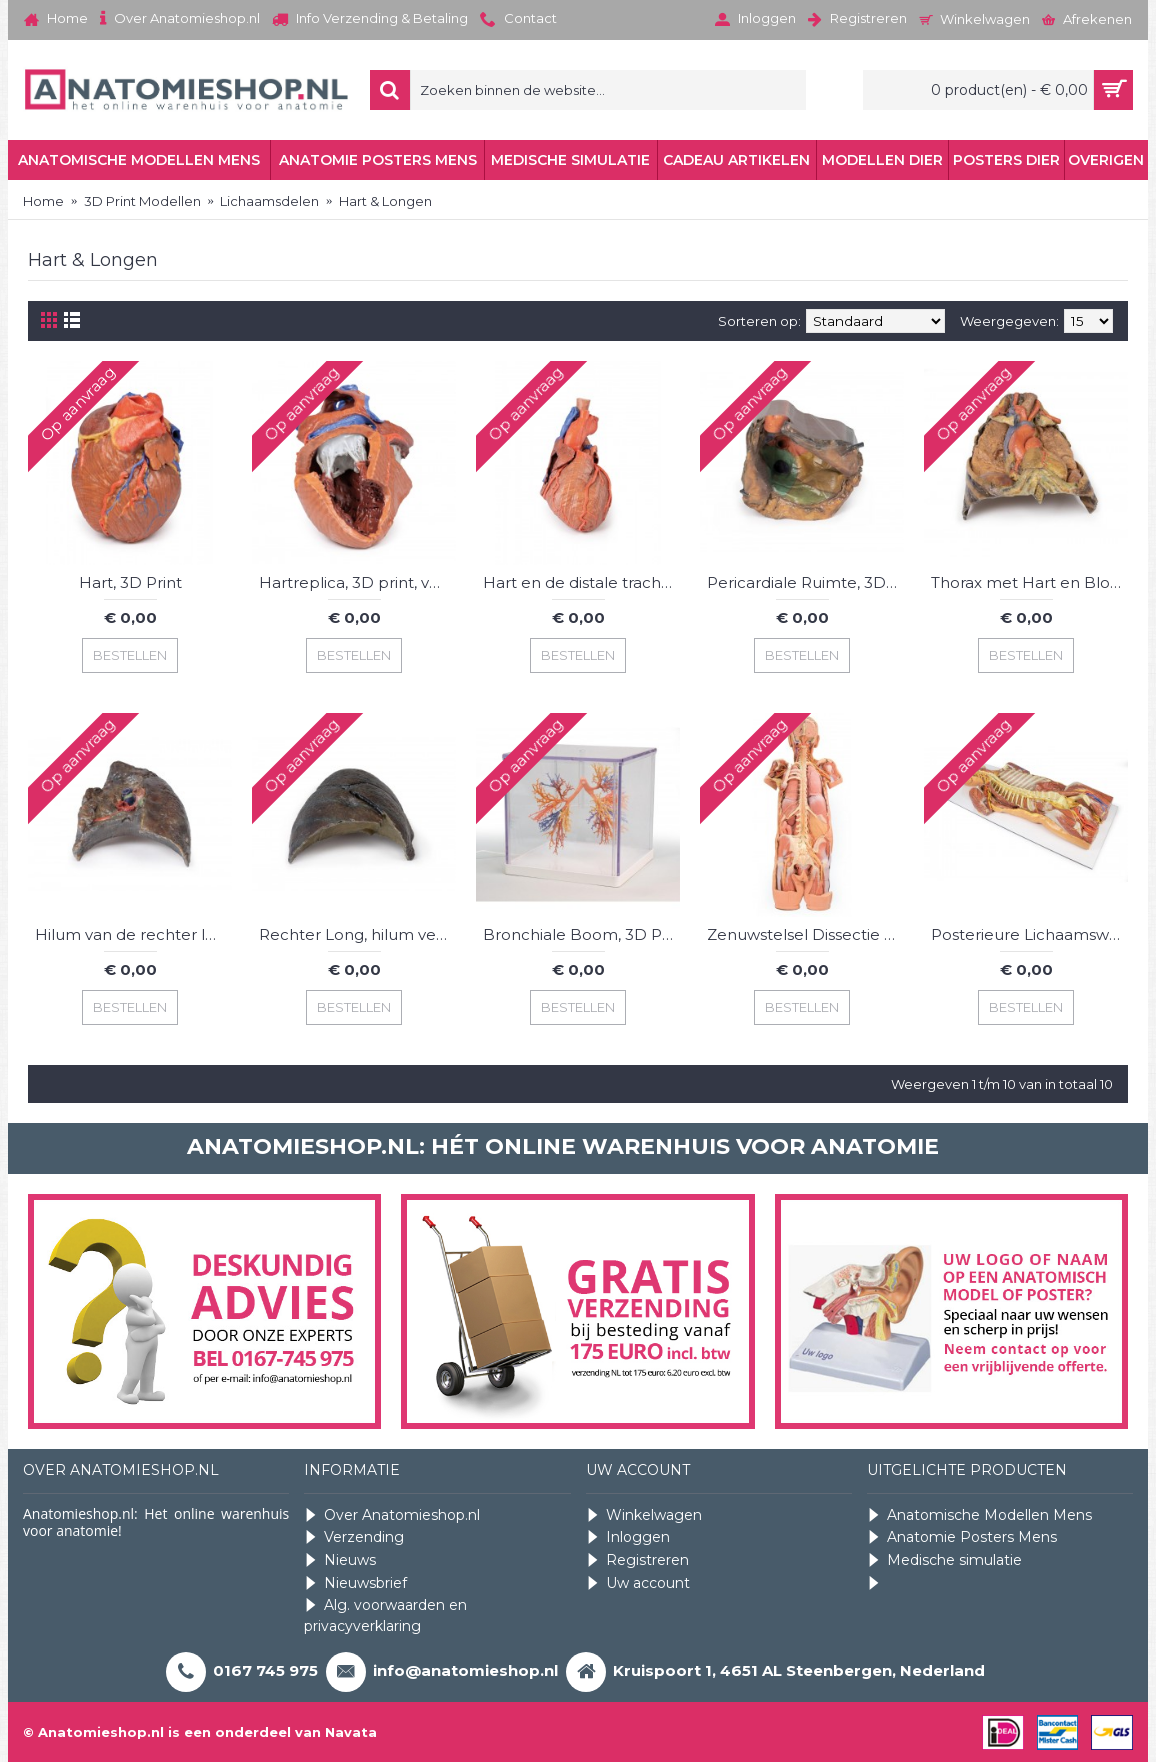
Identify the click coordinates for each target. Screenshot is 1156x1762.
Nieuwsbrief (355, 1583)
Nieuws (340, 1560)
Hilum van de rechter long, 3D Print (133, 934)
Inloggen (628, 1537)
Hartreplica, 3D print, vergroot (357, 582)
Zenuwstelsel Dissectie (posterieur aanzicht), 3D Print (805, 934)
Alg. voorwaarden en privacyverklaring (385, 1615)
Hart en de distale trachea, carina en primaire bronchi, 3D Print (581, 582)
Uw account (638, 1583)
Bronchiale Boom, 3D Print (581, 934)
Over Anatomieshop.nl (392, 1515)
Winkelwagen (644, 1515)
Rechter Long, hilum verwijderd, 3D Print (357, 934)
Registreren (637, 1560)
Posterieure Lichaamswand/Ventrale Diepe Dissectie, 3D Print (1029, 934)
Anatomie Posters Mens (962, 1537)
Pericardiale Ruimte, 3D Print (805, 582)
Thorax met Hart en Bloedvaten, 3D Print (1029, 582)
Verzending (354, 1537)
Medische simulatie (944, 1560)
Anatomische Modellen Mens (979, 1515)
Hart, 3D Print (130, 582)
